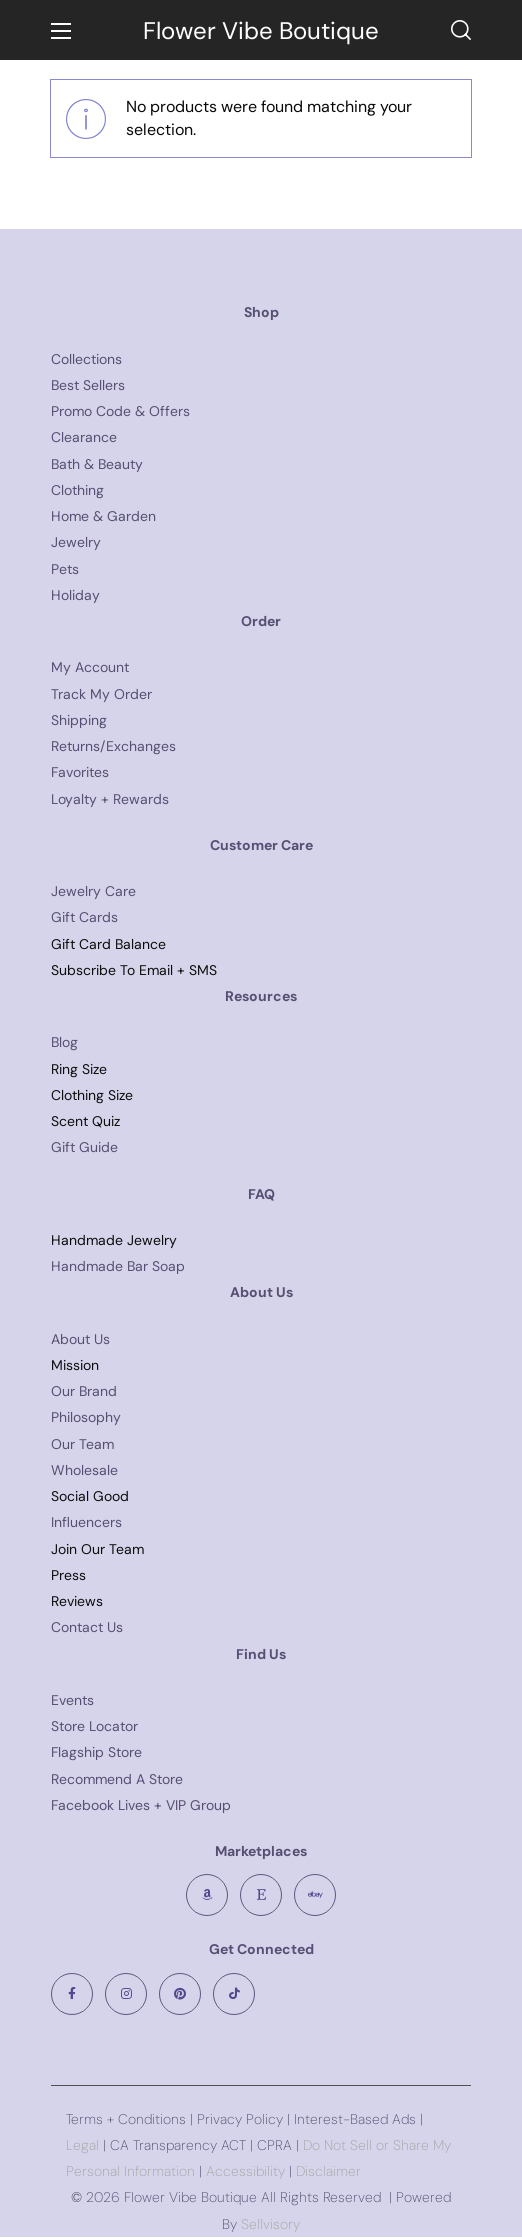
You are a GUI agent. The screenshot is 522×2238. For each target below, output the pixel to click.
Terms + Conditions (126, 2119)
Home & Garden (103, 516)
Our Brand (84, 1391)
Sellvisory (270, 2224)
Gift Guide (84, 1147)
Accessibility (243, 2171)
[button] (461, 30)
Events (72, 1700)
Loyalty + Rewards (110, 799)
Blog (64, 1042)
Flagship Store (96, 1752)
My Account (90, 667)
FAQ (261, 1194)
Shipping (79, 720)
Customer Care (261, 845)
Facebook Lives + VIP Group (141, 1805)
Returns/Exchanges (113, 746)
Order (261, 621)
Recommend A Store (117, 1779)
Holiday (75, 595)
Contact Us (87, 1627)
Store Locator (94, 1726)
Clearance (84, 437)
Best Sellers (88, 385)
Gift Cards (84, 917)
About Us (80, 1339)
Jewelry (76, 542)
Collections (86, 359)
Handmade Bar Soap (118, 1266)
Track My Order (101, 694)
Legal (82, 2145)
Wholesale (84, 1470)
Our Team (82, 1444)
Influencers (86, 1522)
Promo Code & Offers (120, 411)
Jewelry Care (93, 891)
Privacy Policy (240, 2119)
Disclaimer (328, 2171)
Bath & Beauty (97, 464)
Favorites (80, 772)
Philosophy (86, 1417)
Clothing (77, 490)
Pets (65, 569)
